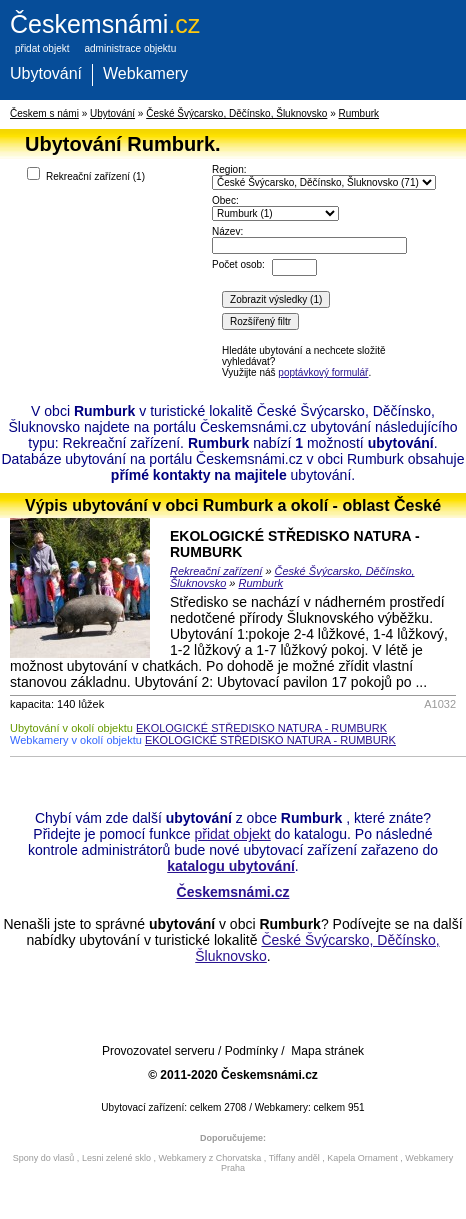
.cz (105, 24)
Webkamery (145, 73)
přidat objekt (42, 48)
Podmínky (251, 1051)
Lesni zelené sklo (116, 1158)
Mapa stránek (327, 1051)
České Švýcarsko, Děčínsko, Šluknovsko (236, 113)
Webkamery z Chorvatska (209, 1158)
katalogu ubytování (231, 866)
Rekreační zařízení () (86, 174)
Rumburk (359, 113)
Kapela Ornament (362, 1158)
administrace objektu (130, 48)
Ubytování (46, 73)
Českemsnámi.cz (233, 892)
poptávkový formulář (323, 372)
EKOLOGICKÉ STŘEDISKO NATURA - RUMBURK (261, 728)
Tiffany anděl (294, 1158)
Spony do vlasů (44, 1158)
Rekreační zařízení (216, 571)
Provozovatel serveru (158, 1051)
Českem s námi (44, 113)
